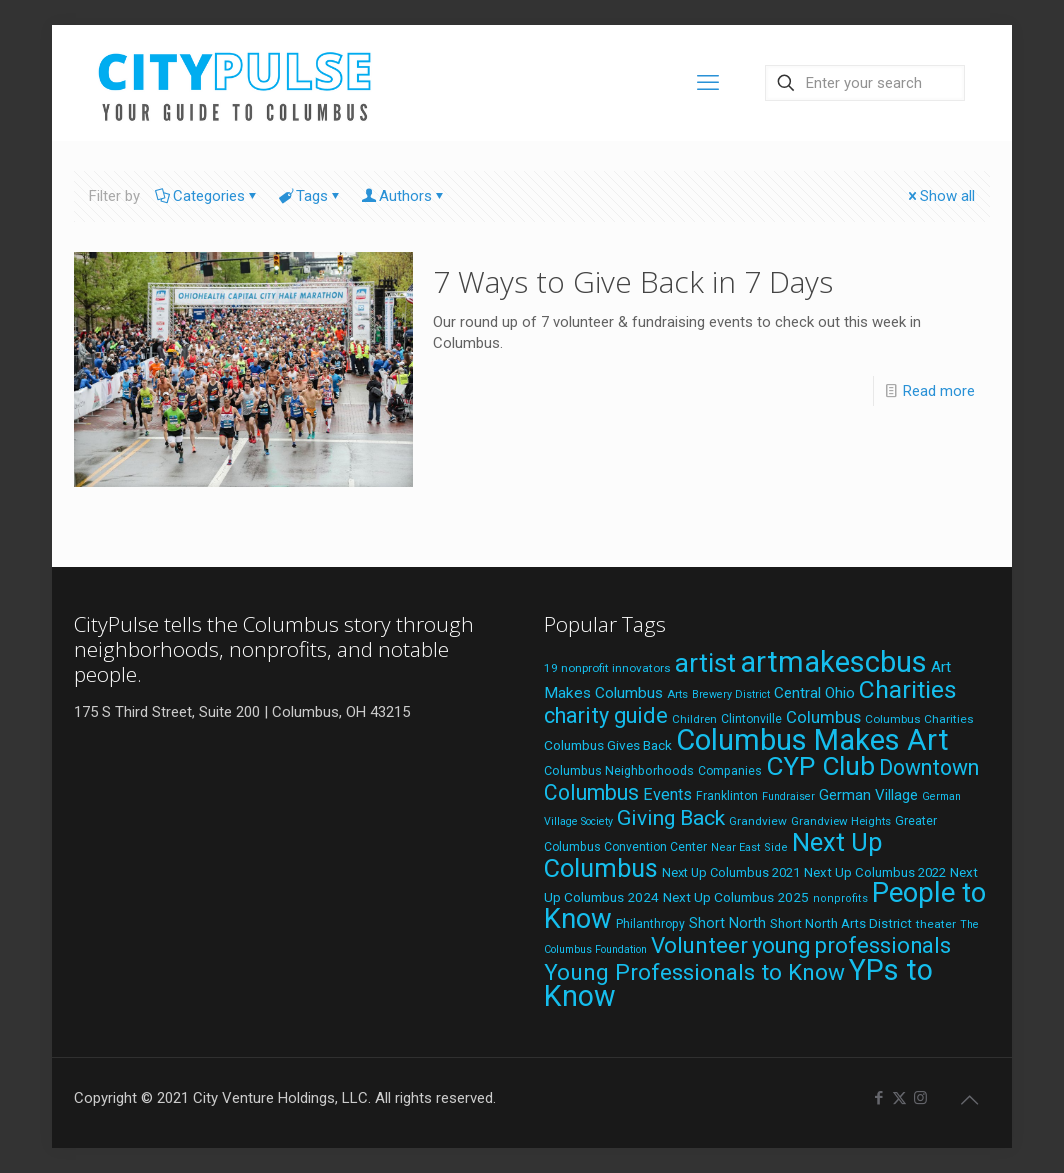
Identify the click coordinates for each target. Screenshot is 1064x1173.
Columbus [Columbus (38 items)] (823, 717)
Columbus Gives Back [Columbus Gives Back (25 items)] (608, 745)
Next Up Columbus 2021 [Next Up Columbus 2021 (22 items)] (731, 872)
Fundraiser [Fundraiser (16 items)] (788, 796)
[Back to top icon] (969, 1100)
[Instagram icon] (920, 1098)
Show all (940, 196)
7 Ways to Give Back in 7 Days (633, 281)
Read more (939, 391)
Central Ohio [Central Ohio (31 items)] (814, 693)
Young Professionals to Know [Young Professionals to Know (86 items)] (694, 972)
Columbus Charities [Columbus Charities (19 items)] (919, 719)
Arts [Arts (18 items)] (677, 694)
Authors (404, 196)
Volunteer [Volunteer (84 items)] (699, 945)
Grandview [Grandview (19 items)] (758, 821)
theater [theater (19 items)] (936, 924)
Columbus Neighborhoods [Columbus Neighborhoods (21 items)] (619, 770)
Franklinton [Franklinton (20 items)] (727, 796)
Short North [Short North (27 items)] (727, 923)
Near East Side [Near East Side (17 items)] (749, 847)
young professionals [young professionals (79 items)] (851, 945)
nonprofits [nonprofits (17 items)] (840, 898)
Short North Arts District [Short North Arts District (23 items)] (841, 923)
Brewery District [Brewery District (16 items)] (731, 694)
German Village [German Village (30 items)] (868, 795)
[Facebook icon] (878, 1098)
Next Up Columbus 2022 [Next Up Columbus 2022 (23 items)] (875, 872)
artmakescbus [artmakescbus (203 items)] (833, 662)
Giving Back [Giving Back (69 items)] (671, 817)
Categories (207, 196)
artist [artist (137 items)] (705, 663)
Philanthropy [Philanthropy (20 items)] (650, 924)
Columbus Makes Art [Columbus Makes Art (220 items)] (812, 740)
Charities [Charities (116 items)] (908, 689)
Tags (310, 196)
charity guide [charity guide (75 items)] (606, 715)
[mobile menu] (708, 83)
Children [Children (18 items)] (694, 719)
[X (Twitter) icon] (899, 1098)
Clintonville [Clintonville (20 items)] (751, 719)
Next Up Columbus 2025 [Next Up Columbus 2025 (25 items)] (736, 897)
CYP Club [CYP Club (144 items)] (820, 766)
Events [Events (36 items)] (667, 794)
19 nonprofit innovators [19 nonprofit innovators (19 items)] (607, 668)
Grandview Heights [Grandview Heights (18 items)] (841, 821)
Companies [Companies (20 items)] (730, 771)
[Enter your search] (865, 83)
